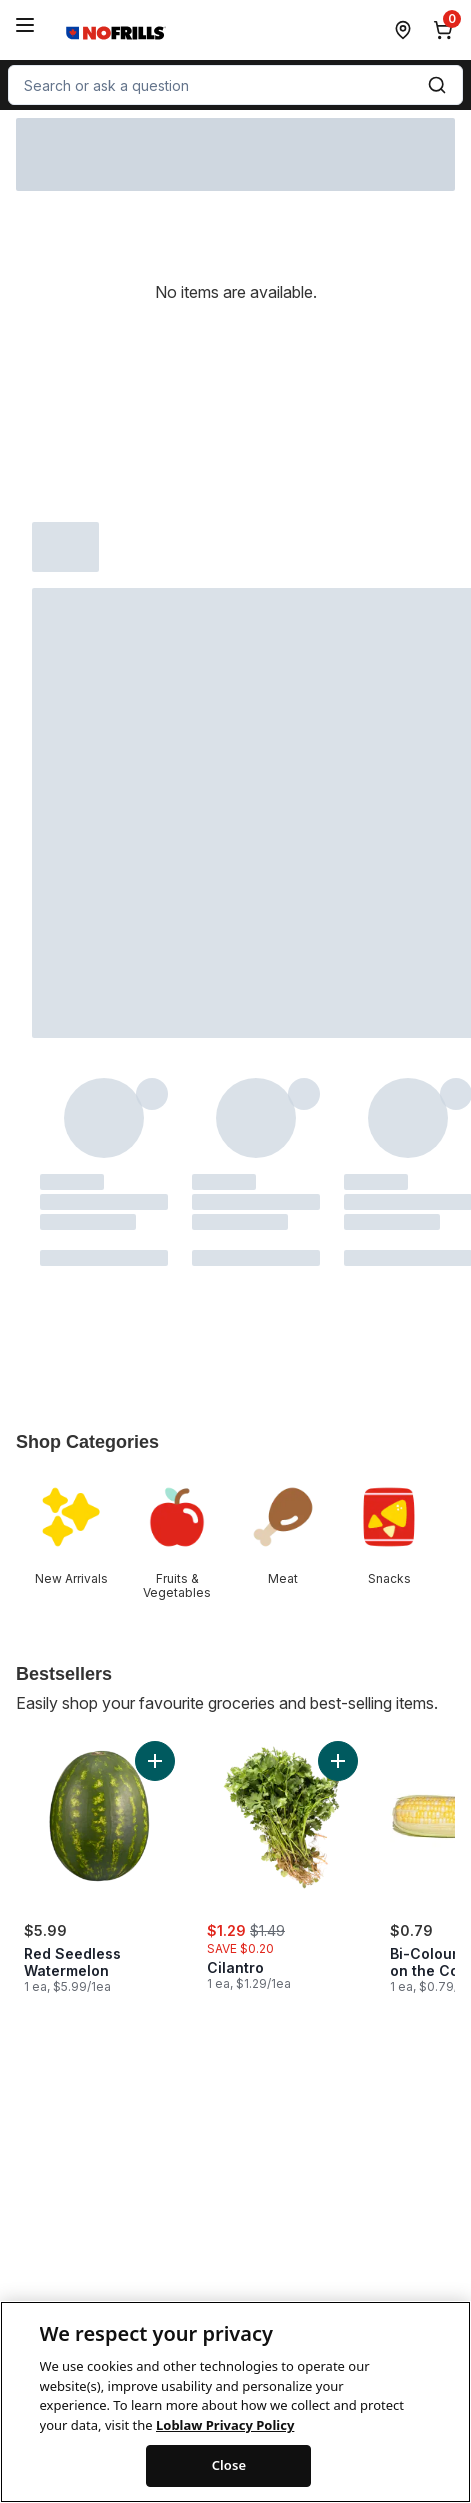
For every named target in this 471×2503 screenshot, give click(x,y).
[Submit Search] (437, 85)
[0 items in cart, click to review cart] (447, 30)
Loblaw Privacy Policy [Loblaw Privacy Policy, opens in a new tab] (225, 2439)
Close (229, 2480)
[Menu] (25, 25)
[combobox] (235, 85)
